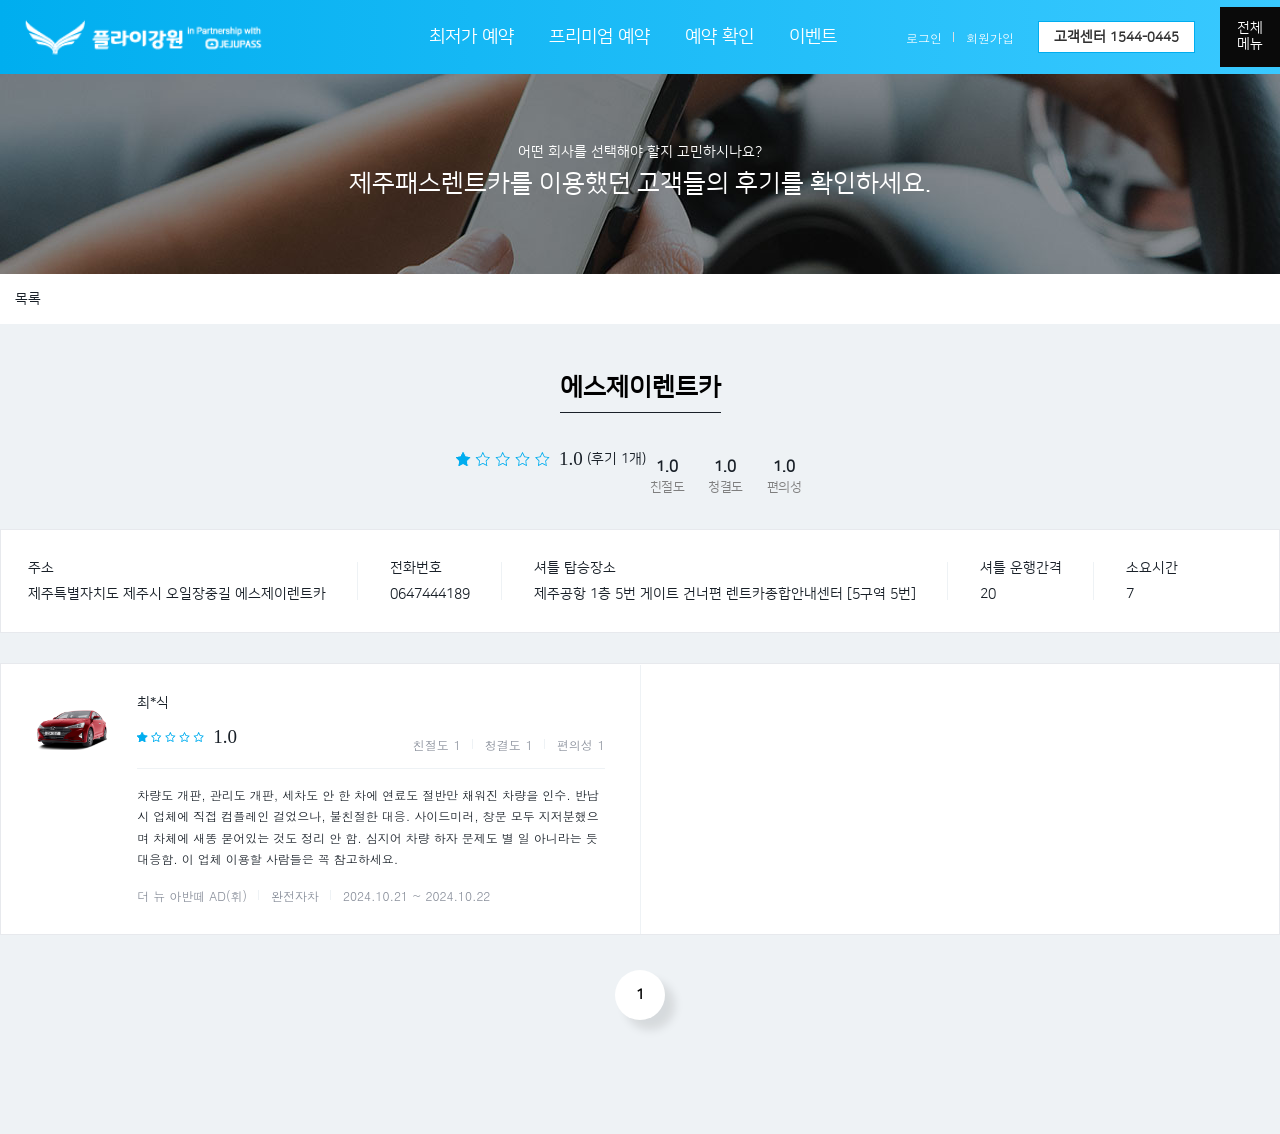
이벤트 (813, 37)
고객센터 (1116, 37)
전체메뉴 (1250, 36)
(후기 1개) (616, 459)
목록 (28, 299)
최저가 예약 (471, 37)
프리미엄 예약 (599, 37)
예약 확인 (719, 37)
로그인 (924, 37)
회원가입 (990, 37)
